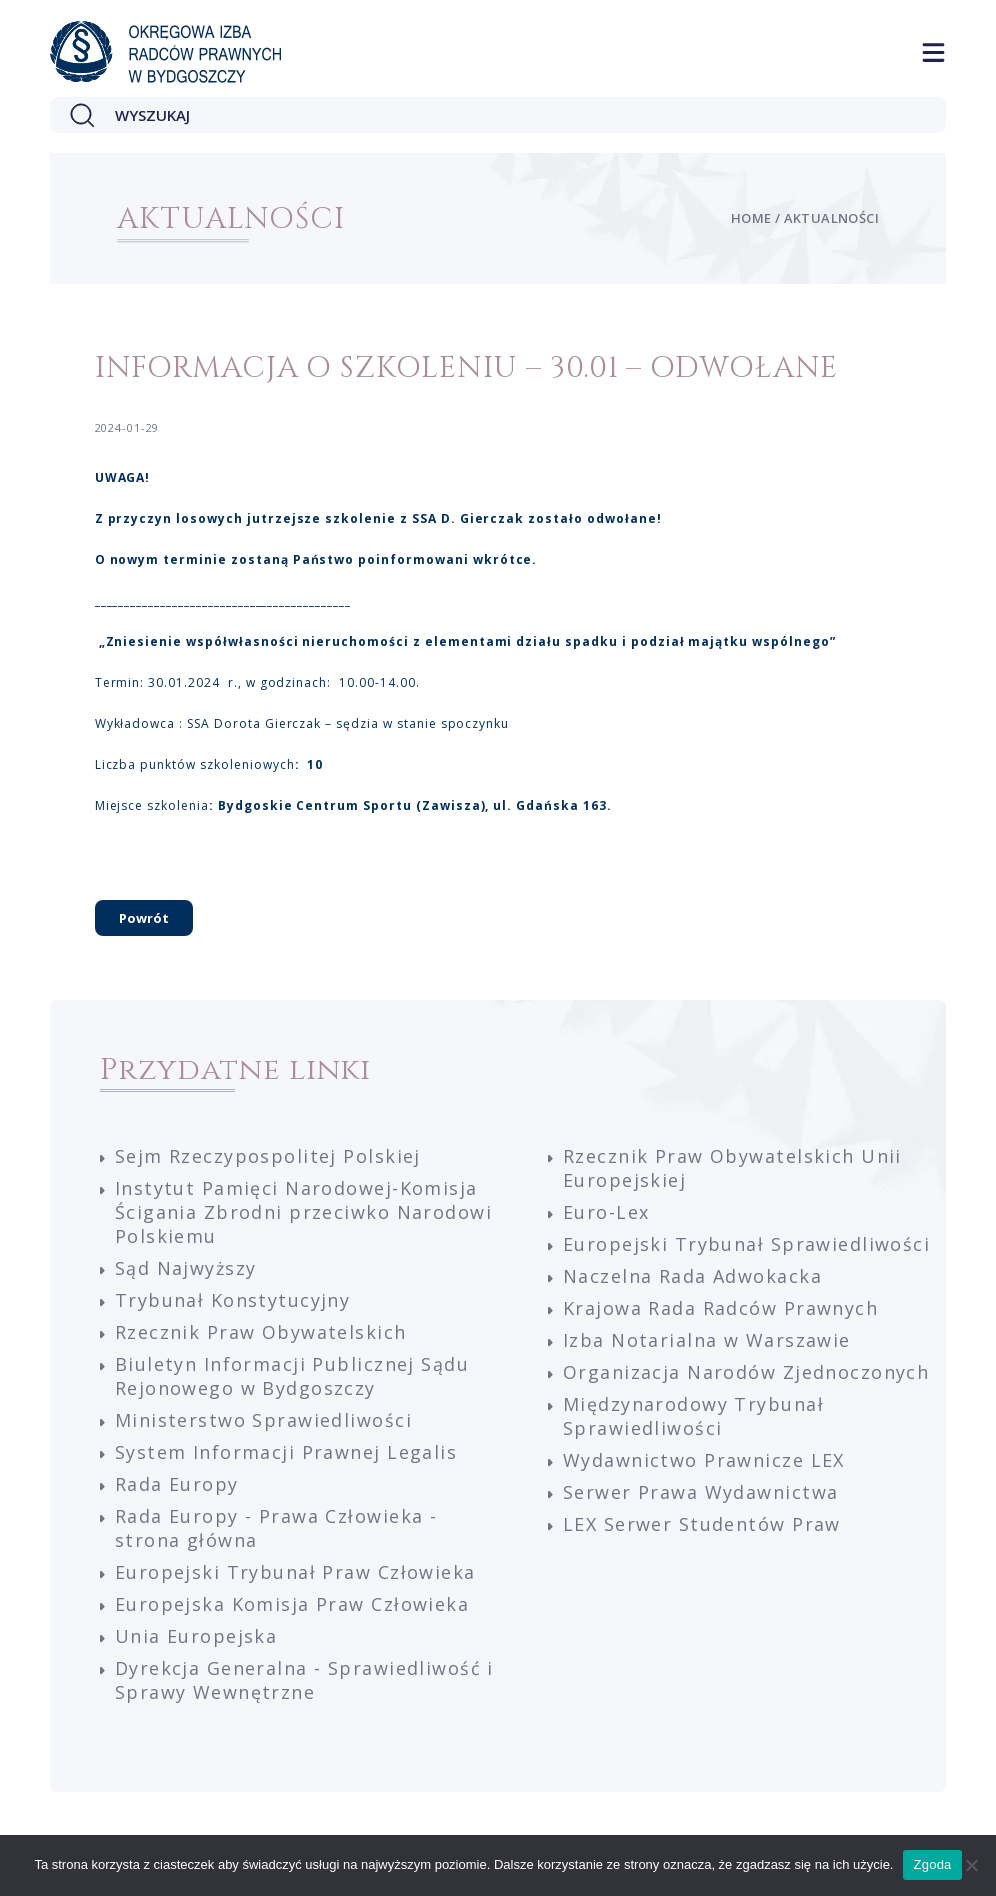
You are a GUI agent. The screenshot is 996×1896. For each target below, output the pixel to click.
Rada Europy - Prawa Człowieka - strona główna (276, 1528)
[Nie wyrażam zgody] (971, 1865)
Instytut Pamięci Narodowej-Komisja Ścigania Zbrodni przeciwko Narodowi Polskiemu (303, 1212)
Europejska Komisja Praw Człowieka (292, 1604)
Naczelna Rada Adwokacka (692, 1276)
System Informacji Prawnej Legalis (286, 1452)
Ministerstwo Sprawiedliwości (263, 1420)
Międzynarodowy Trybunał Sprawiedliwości (693, 1416)
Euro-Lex (606, 1212)
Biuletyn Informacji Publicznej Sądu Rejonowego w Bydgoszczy (292, 1376)
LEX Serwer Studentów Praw (702, 1524)
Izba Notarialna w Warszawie (707, 1340)
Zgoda (932, 1864)
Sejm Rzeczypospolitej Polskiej (268, 1156)
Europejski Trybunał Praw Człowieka (295, 1572)
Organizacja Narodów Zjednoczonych (746, 1372)
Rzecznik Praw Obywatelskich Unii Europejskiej (732, 1168)
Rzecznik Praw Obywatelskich (261, 1332)
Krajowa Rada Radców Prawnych (720, 1308)
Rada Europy (177, 1484)
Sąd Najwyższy (186, 1268)
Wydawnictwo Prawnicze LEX (704, 1460)
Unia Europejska (196, 1636)
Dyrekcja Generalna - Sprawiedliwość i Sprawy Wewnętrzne (304, 1680)
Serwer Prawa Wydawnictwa (700, 1492)
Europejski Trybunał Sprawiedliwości (746, 1244)
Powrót (144, 918)
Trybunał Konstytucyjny (233, 1300)
